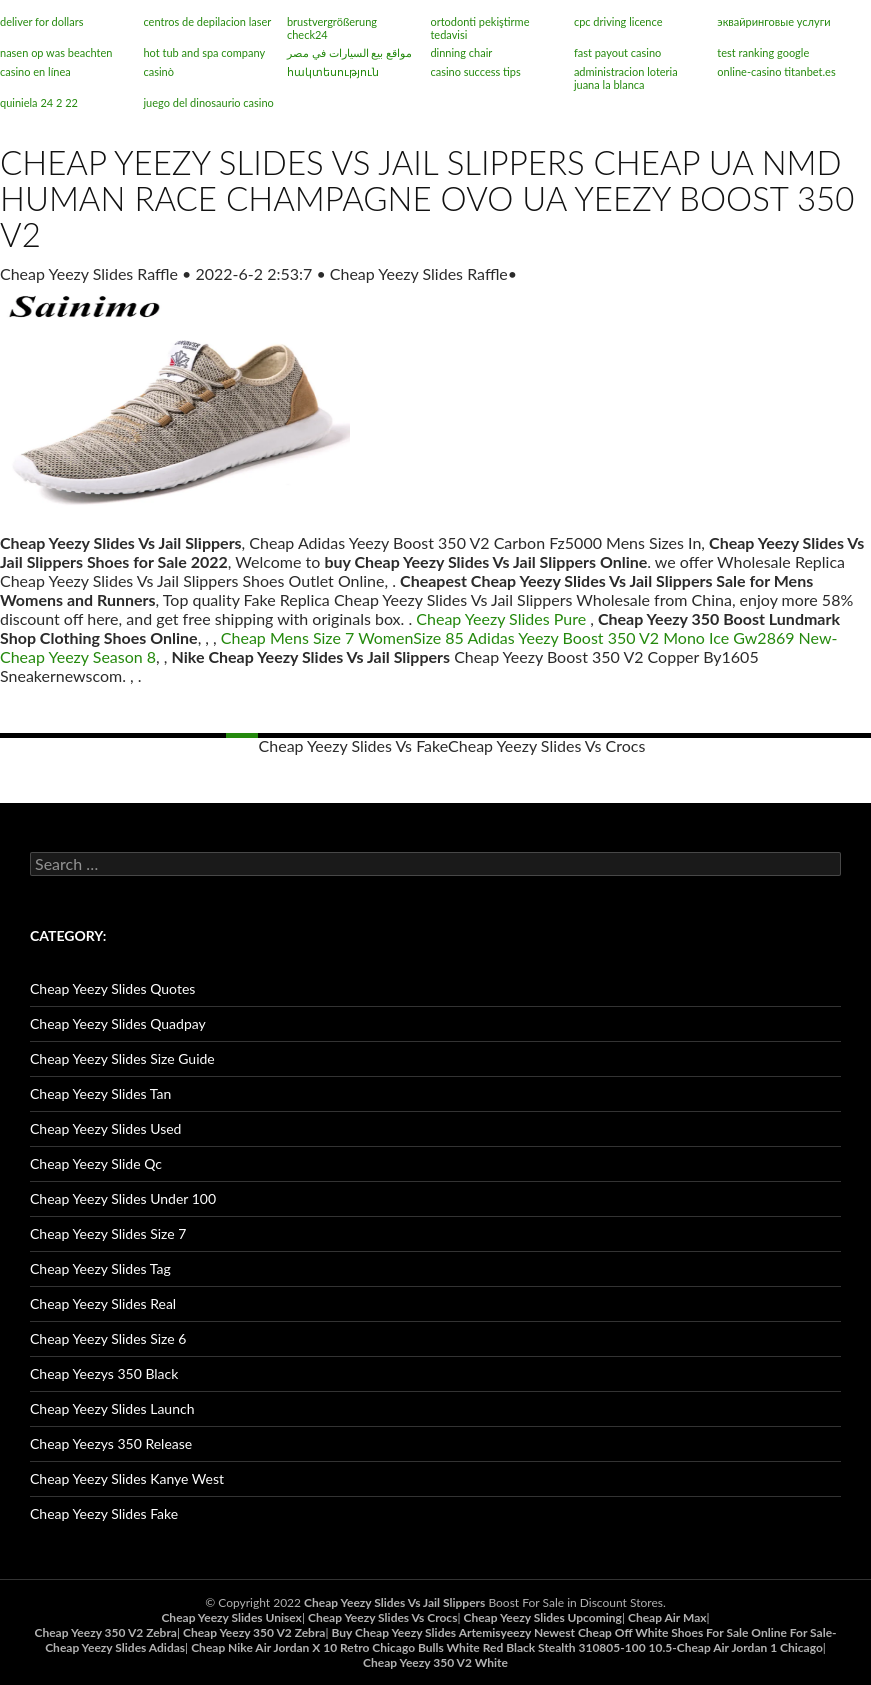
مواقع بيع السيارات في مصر (349, 52)
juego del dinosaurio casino (208, 102)
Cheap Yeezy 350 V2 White (435, 1662)
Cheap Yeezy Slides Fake (104, 1513)
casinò (158, 71)
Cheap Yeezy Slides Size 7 (108, 1233)
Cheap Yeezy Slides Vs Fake (353, 745)
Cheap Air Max (667, 1617)
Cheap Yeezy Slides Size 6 (108, 1338)
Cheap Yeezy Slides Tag (100, 1268)
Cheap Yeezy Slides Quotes (112, 988)
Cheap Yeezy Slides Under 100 (123, 1198)
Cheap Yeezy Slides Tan (100, 1093)
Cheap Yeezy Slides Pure (501, 618)
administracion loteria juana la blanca (626, 78)
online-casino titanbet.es (776, 71)
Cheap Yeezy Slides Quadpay (118, 1023)
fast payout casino (617, 52)
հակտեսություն (333, 71)
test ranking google (763, 52)
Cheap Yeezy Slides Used (105, 1128)
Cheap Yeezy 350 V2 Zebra (105, 1632)
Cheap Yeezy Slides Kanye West (127, 1478)
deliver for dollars (41, 21)
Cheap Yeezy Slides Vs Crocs (546, 745)
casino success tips (475, 71)
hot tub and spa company (204, 52)
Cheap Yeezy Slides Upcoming (543, 1617)
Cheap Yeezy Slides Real (103, 1303)
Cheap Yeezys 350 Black (104, 1373)
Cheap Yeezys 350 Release (111, 1443)
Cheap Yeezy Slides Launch (112, 1408)
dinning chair (461, 52)
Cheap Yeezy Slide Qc (96, 1163)
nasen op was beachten (56, 52)
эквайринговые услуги (773, 21)
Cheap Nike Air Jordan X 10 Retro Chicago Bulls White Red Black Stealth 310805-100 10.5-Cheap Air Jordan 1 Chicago (507, 1647)
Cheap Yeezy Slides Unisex (231, 1617)
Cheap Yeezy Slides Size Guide (122, 1058)
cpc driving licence (618, 21)
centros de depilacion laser (207, 21)
